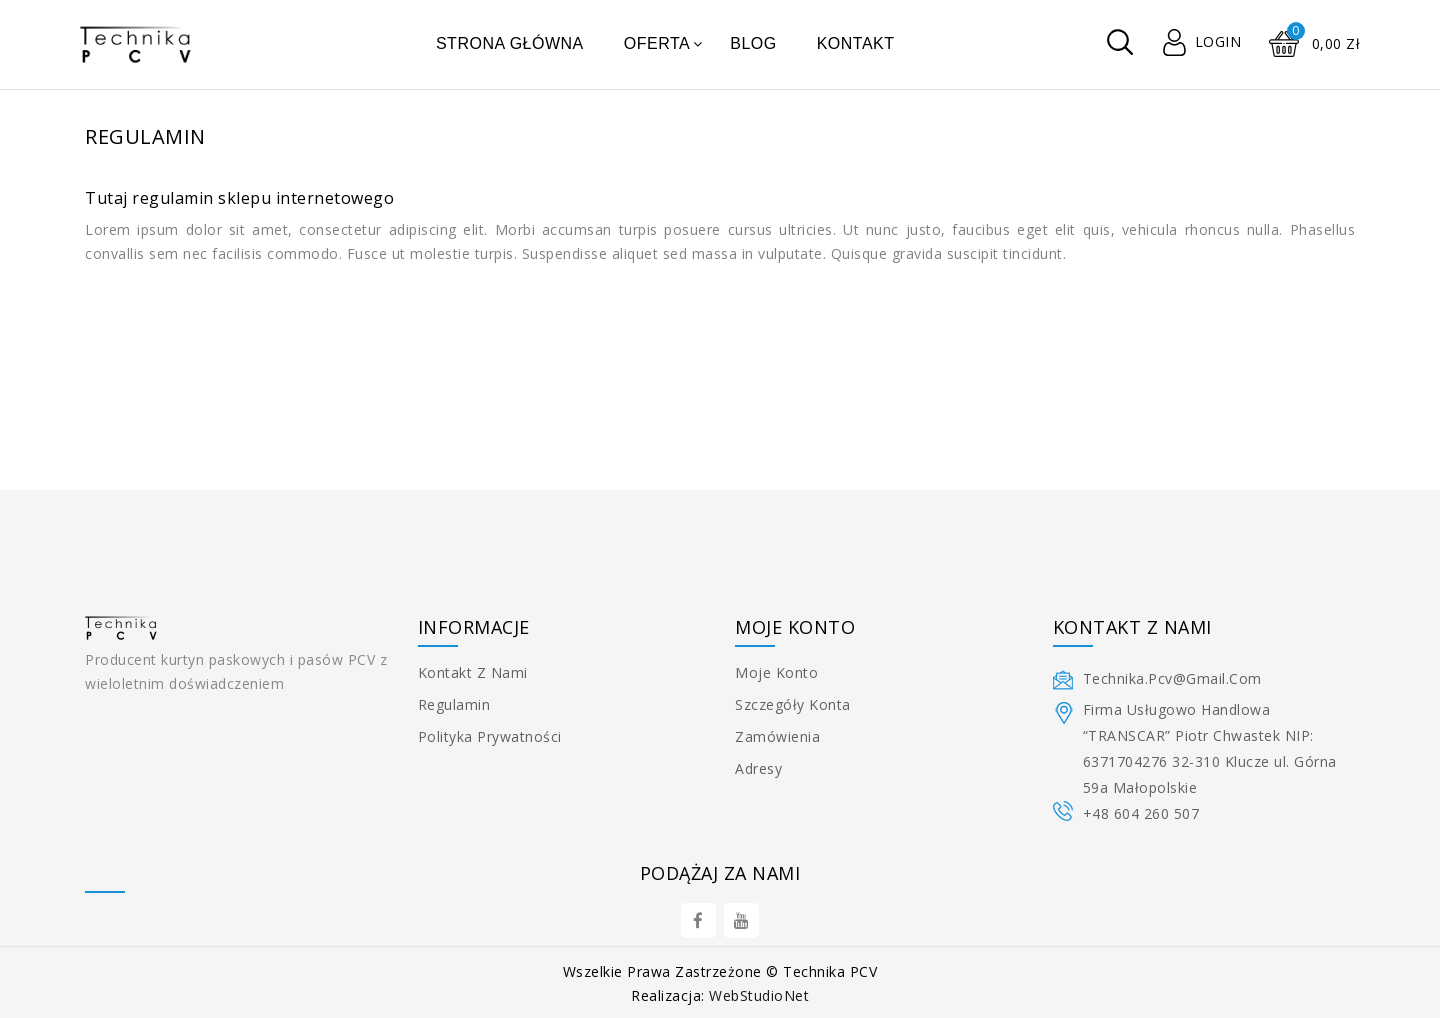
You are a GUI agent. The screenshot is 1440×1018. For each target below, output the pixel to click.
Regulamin (454, 704)
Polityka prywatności (490, 736)
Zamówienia (777, 736)
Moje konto (776, 672)
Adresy (758, 768)
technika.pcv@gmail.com (1172, 678)
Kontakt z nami (473, 672)
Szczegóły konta (793, 704)
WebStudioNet (759, 995)
